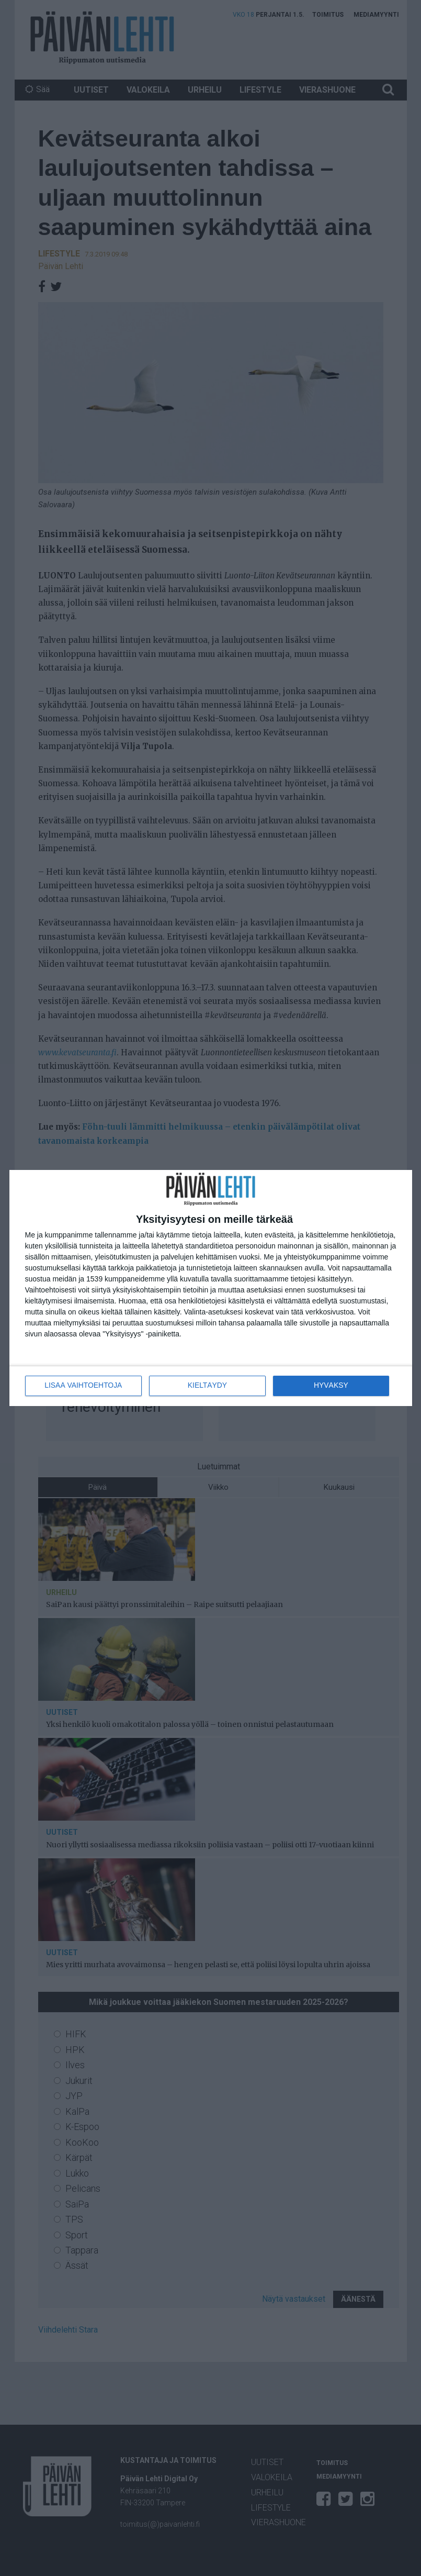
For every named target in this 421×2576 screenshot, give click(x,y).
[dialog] (210, 1288)
